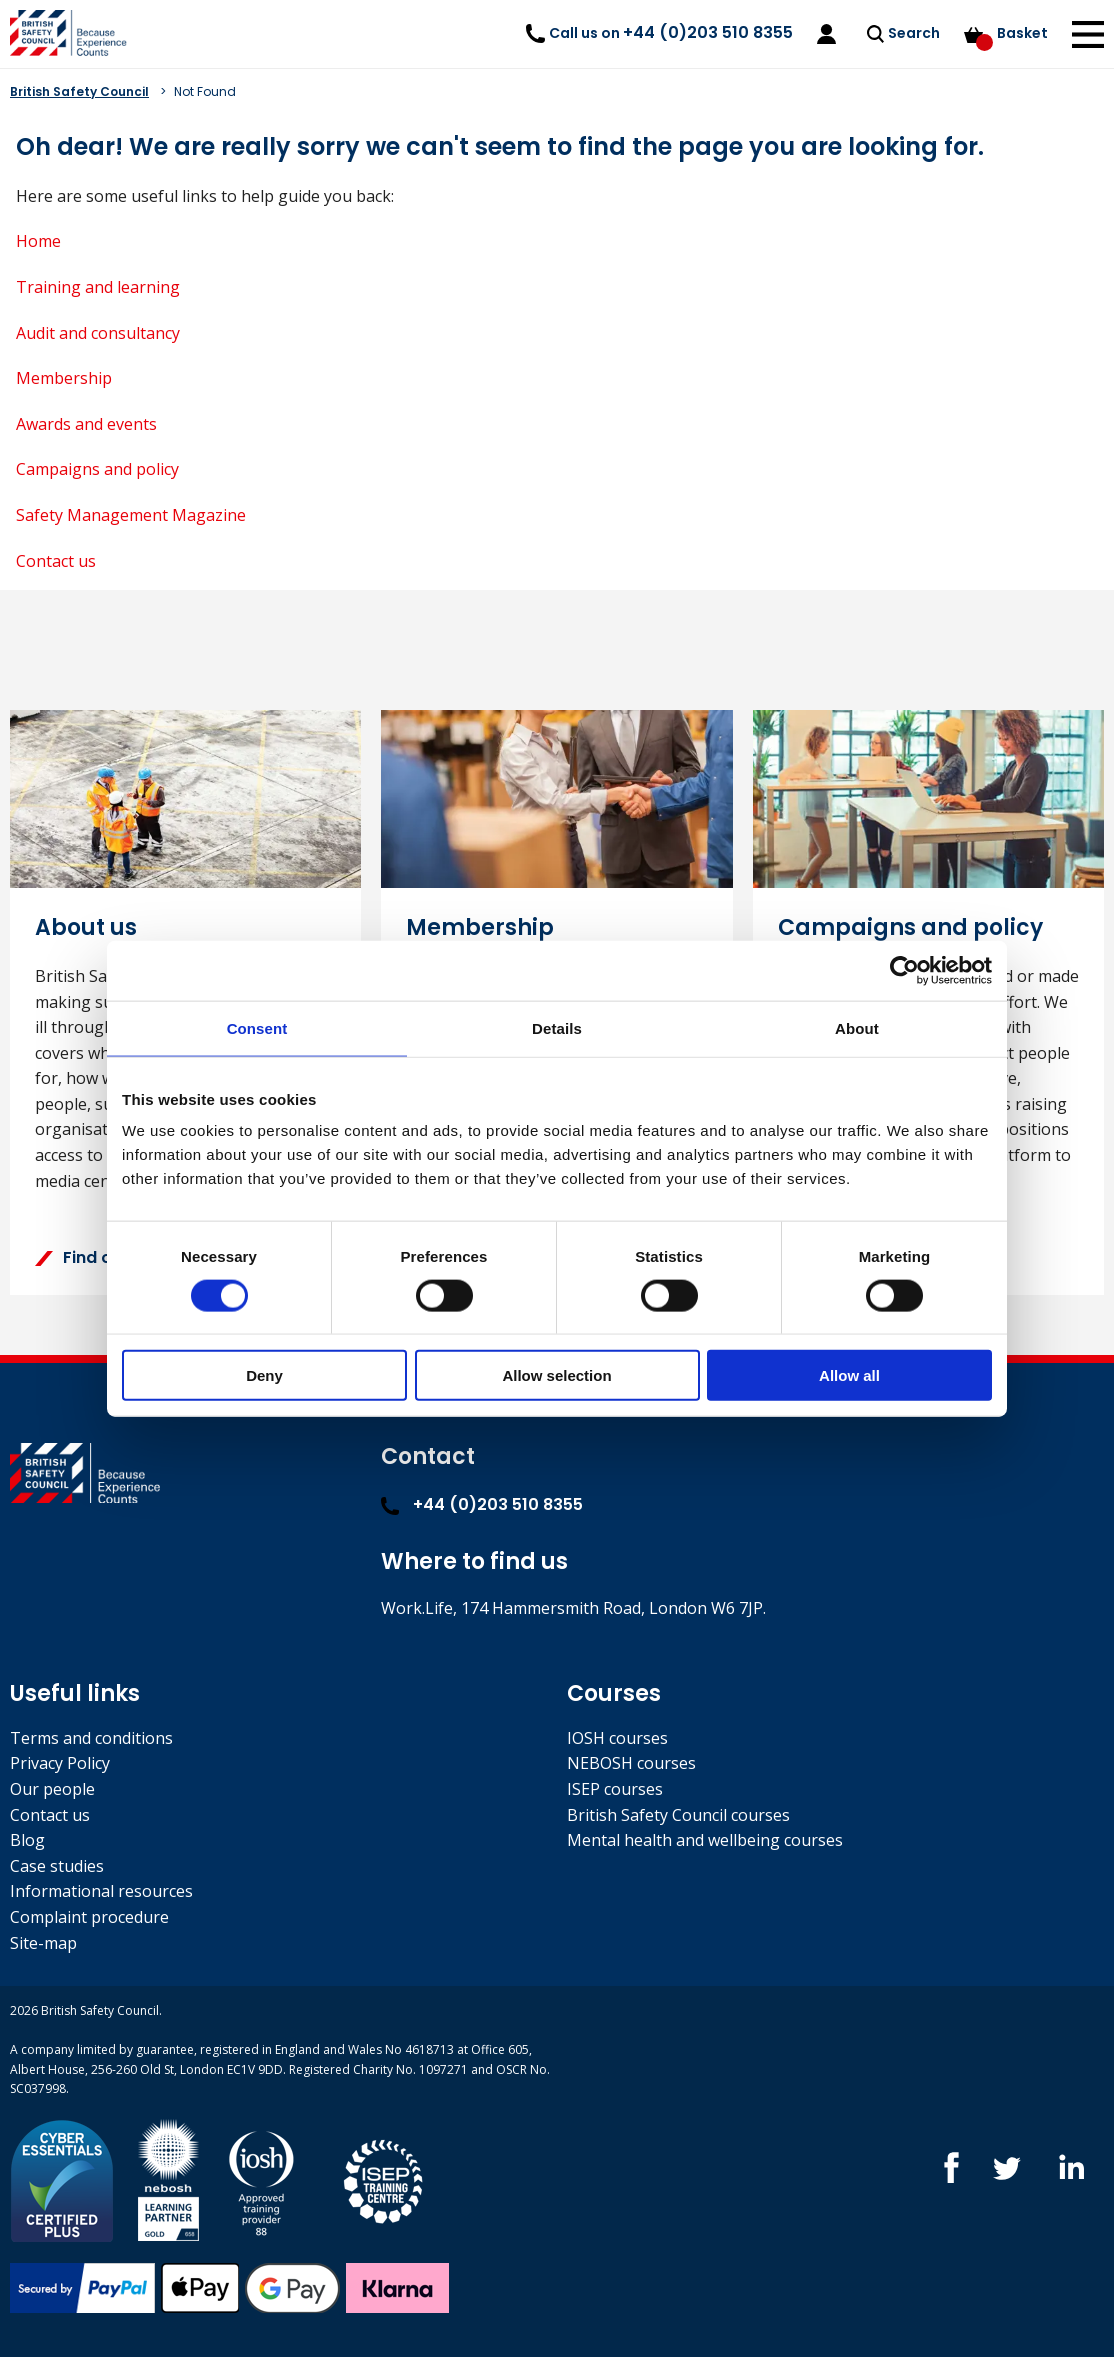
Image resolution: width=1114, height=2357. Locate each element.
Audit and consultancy (98, 333)
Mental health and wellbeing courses (705, 1840)
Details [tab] (557, 1027)
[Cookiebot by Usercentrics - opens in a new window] (904, 970)
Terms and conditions (91, 1738)
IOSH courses (617, 1738)
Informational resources (101, 1891)
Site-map (43, 1943)
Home (38, 241)
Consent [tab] (257, 1027)
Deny (264, 1375)
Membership (64, 378)
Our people (52, 1789)
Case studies (57, 1866)
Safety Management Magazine (131, 515)
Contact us (56, 561)
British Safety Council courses (678, 1815)
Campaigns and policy (97, 469)
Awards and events (86, 424)
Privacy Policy (60, 1763)
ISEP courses (615, 1789)
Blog (27, 1840)
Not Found (205, 91)
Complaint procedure (89, 1917)
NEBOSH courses (631, 1763)
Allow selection (556, 1375)
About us (86, 927)
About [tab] (857, 1027)
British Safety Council (79, 91)
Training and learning (98, 287)
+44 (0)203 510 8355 (482, 1504)
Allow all (849, 1375)
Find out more (106, 1257)
